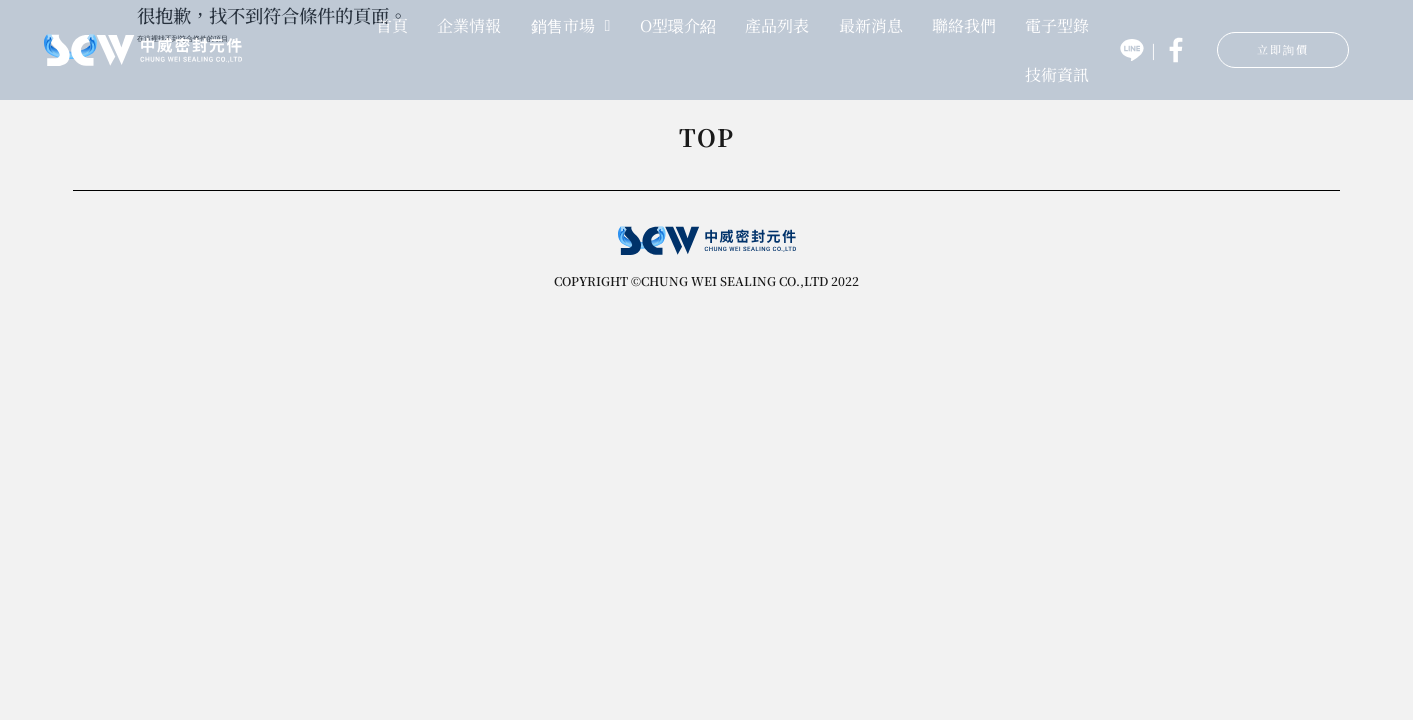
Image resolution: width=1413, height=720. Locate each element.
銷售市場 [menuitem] (571, 24)
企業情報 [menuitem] (469, 24)
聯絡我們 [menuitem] (964, 24)
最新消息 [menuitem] (871, 24)
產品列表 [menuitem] (777, 24)
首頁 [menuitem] (392, 24)
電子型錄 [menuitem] (1057, 24)
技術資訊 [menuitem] (1057, 72)
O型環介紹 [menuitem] (678, 24)
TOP (707, 140)
